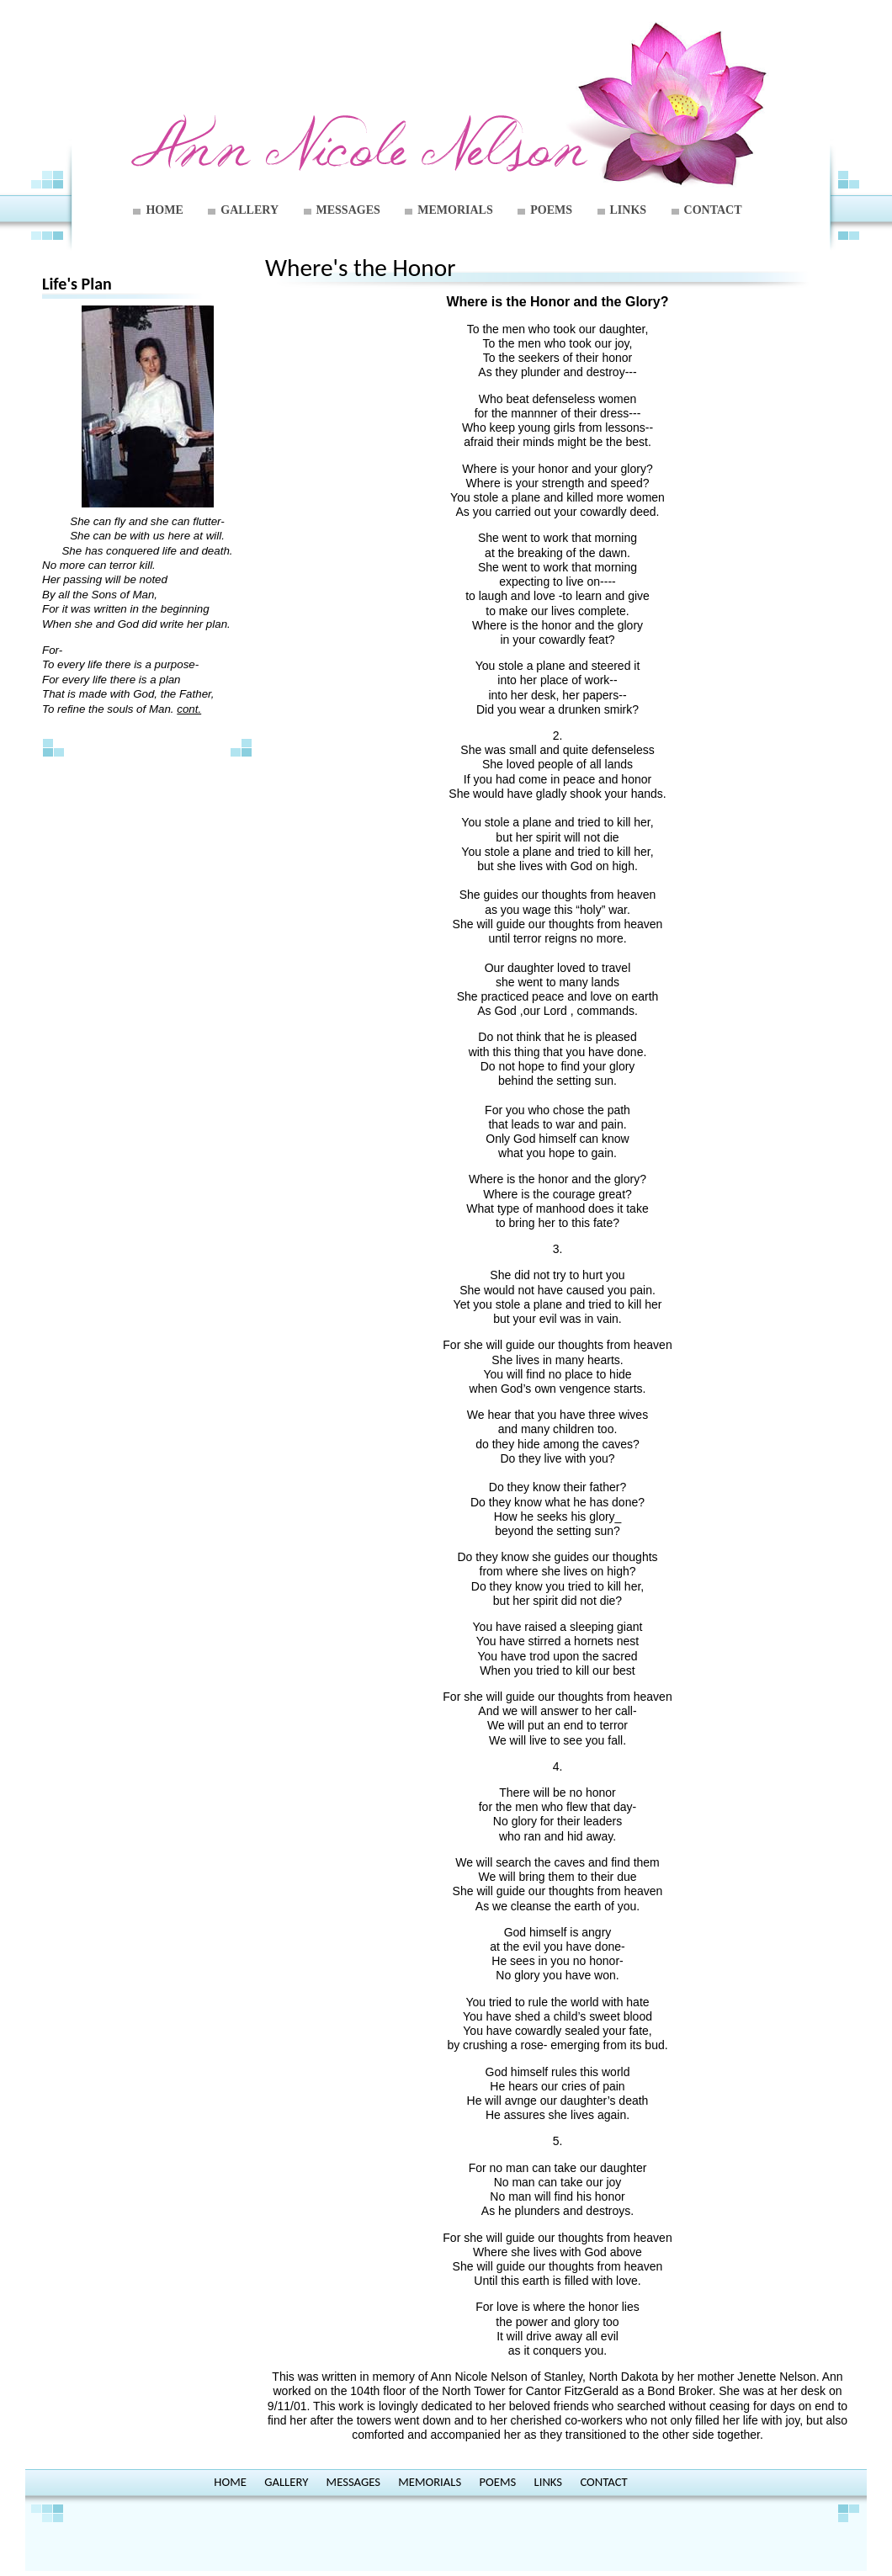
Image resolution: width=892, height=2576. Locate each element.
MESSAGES (348, 210)
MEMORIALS (454, 210)
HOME (164, 210)
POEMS (551, 210)
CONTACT (713, 210)
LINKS (628, 210)
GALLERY (249, 210)
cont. (189, 709)
